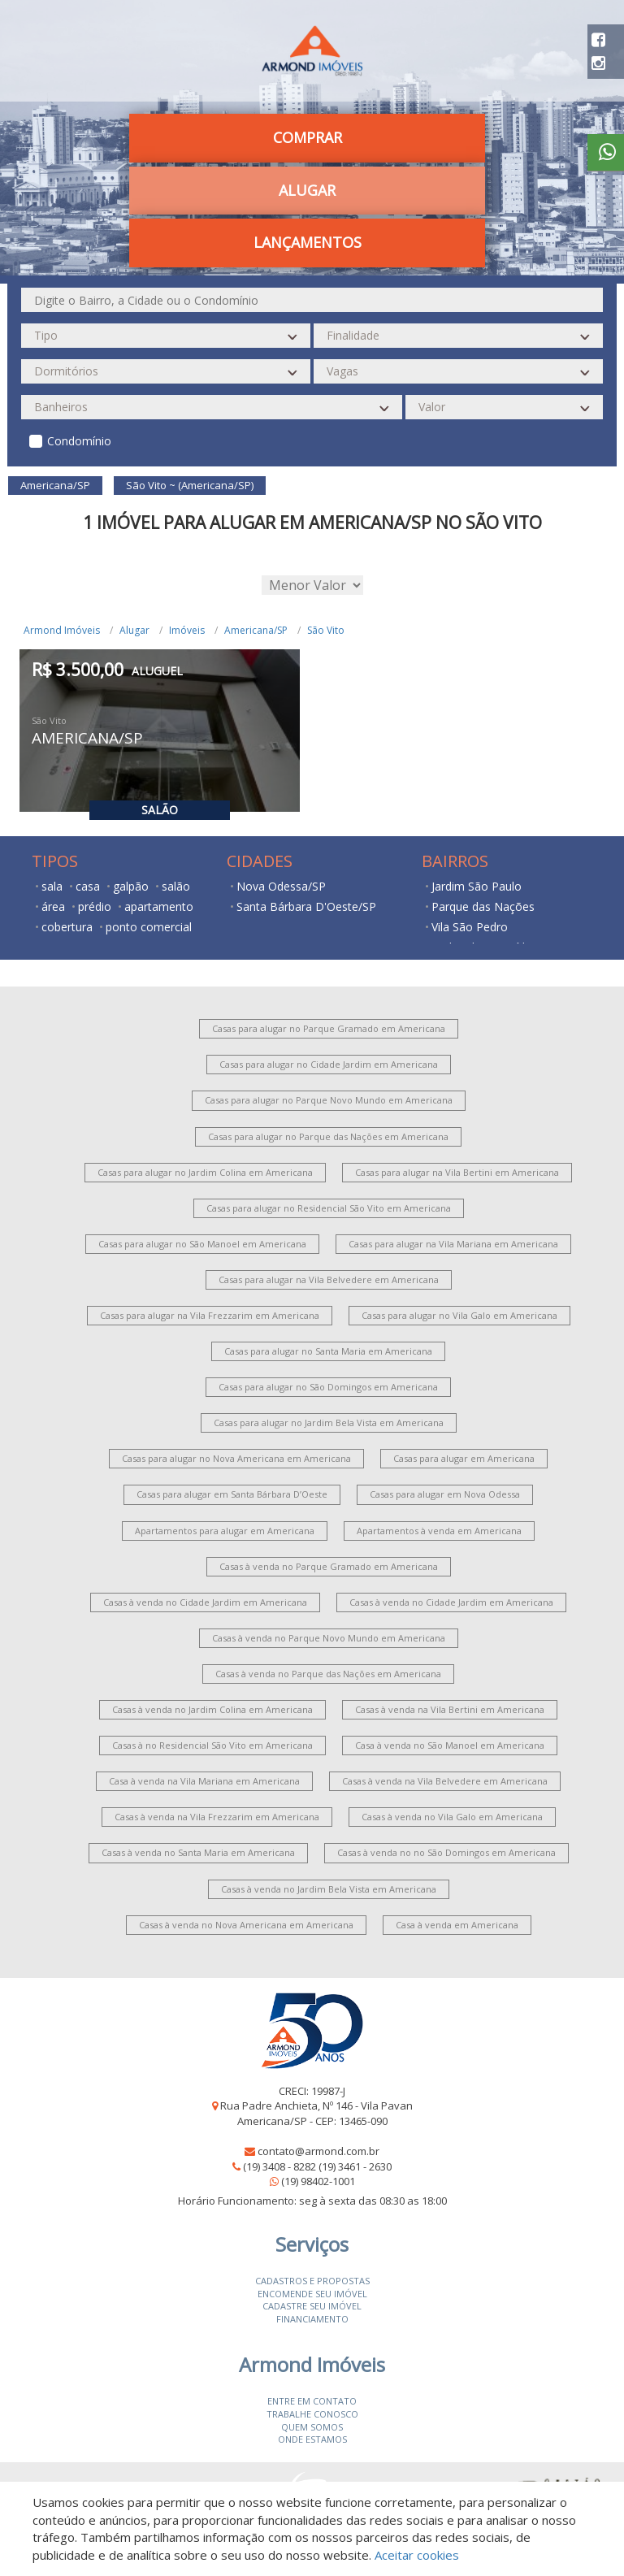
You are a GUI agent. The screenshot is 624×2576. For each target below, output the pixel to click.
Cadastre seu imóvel (312, 2306)
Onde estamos (312, 2439)
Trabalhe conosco (312, 2414)
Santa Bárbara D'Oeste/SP (306, 906)
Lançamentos (308, 242)
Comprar (307, 137)
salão (176, 886)
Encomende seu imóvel (312, 2294)
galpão (131, 886)
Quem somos (312, 2427)
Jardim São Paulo (476, 886)
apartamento (158, 906)
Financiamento (312, 2319)
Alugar (307, 190)
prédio (94, 906)
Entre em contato (312, 2401)
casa (88, 886)
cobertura (67, 927)
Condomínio (79, 441)
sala (52, 886)
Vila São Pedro (469, 927)
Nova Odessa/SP (281, 886)
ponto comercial (149, 927)
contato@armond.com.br (318, 2151)
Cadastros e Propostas (312, 2281)
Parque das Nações (483, 906)
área (53, 906)
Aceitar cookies (417, 2555)
